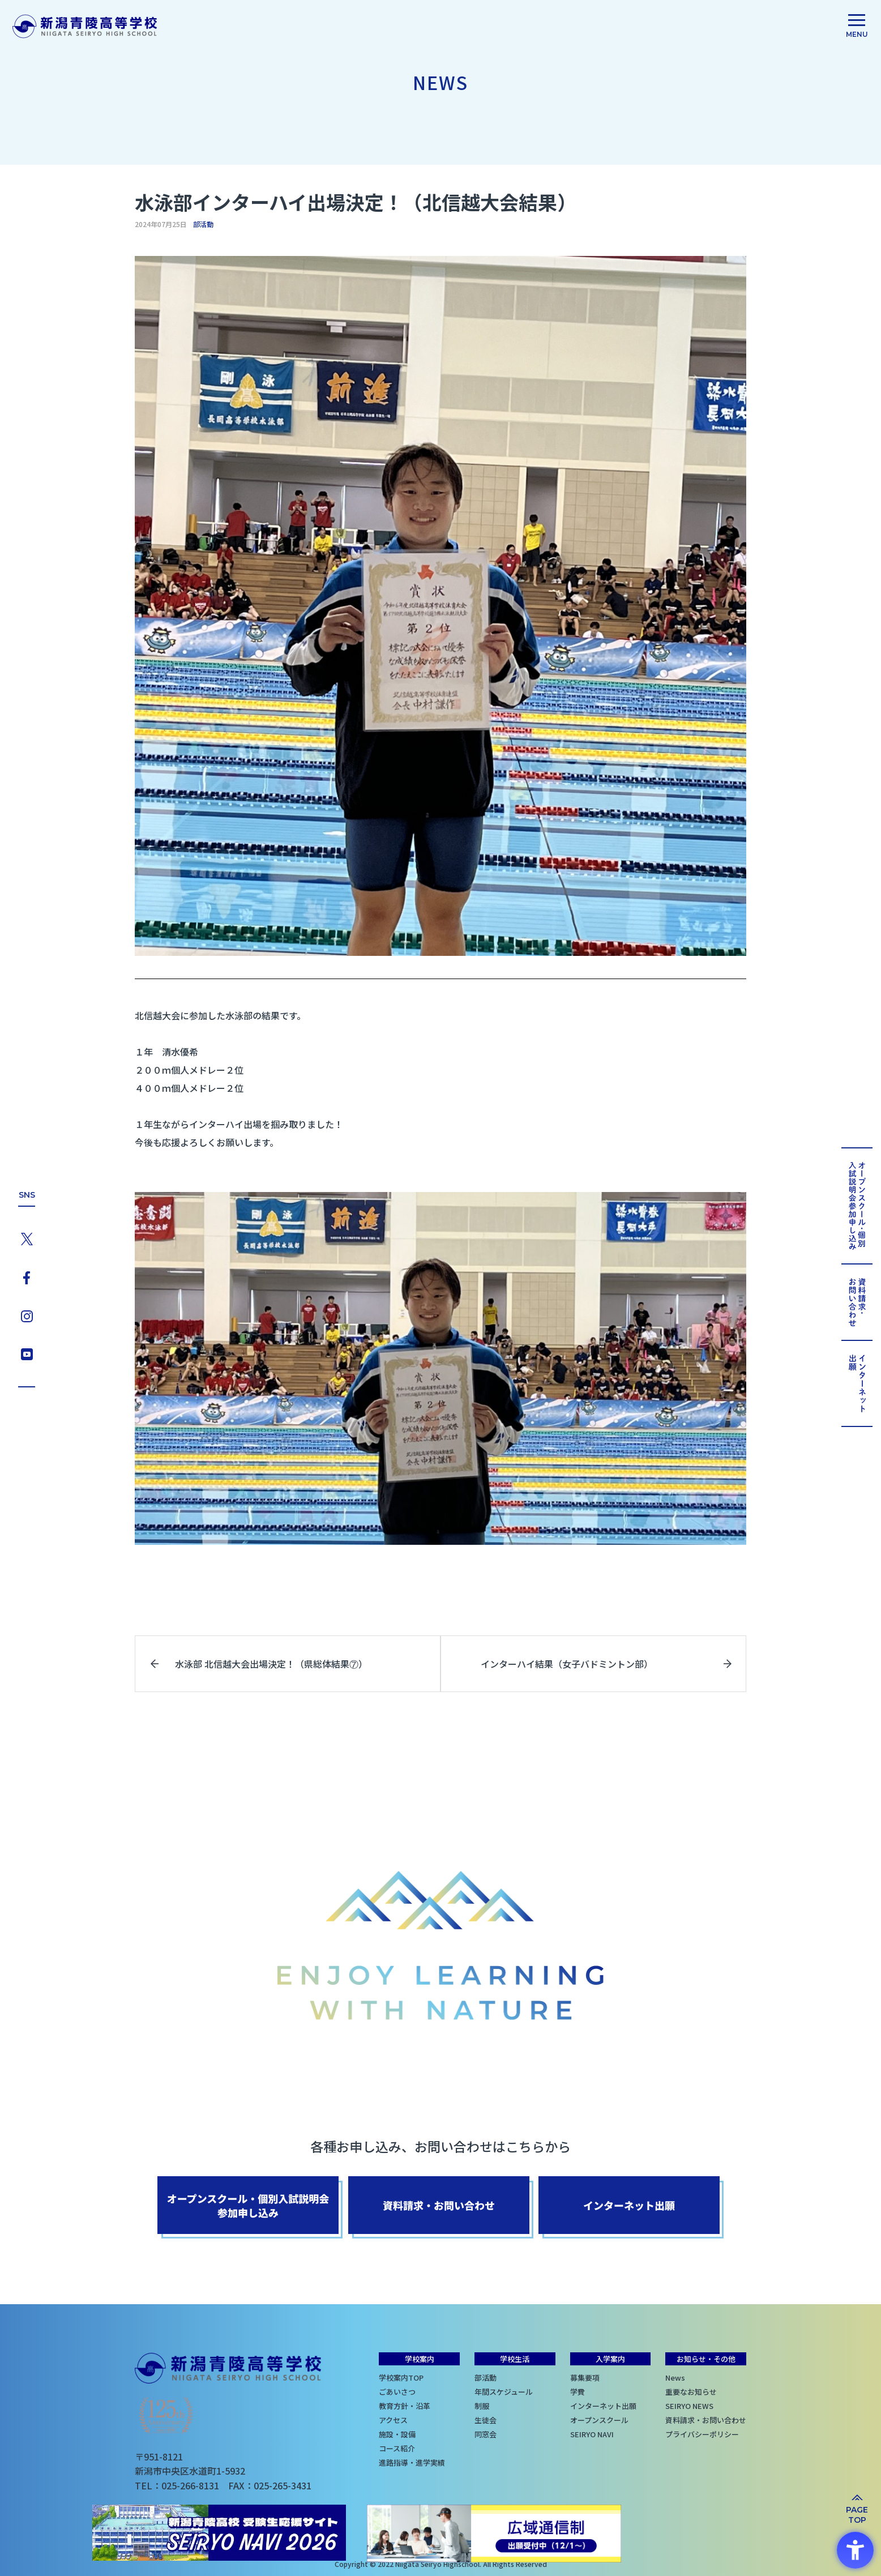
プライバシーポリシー (702, 2434)
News (675, 2377)
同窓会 (485, 2434)
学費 (577, 2391)
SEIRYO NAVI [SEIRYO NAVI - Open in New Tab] (592, 2434)
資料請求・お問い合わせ (705, 2420)
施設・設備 (397, 2434)
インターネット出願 (603, 2406)
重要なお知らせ (691, 2391)
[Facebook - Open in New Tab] (26, 1276)
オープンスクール (599, 2420)
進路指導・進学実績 (412, 2462)
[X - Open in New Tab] (27, 1237)
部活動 (203, 224)
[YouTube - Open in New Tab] (27, 1353)
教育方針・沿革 (404, 2406)
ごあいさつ (397, 2391)
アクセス (393, 2420)
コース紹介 (397, 2448)
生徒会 (485, 2420)
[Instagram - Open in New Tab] (27, 1315)
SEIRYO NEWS (689, 2406)
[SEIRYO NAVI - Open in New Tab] (219, 2533)
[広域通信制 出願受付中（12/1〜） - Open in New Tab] (494, 2533)
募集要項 (585, 2377)
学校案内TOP (401, 2377)
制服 (481, 2406)
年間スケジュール (503, 2391)
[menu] (856, 27)
